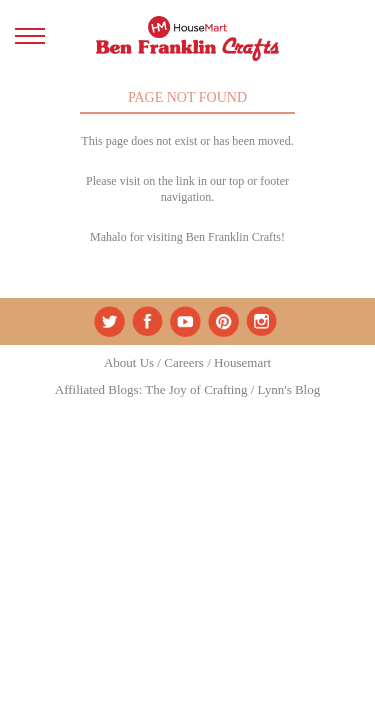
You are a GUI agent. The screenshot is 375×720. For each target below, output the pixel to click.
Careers (184, 362)
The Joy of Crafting (196, 389)
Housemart (242, 362)
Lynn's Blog (289, 389)
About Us (129, 362)
